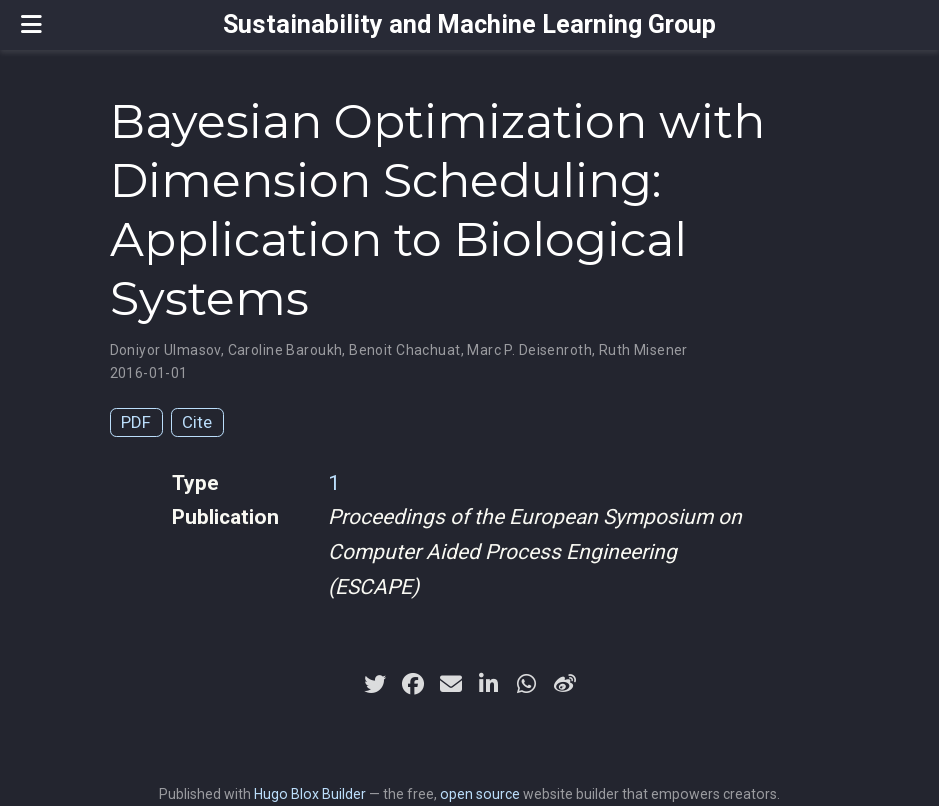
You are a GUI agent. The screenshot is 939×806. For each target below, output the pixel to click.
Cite (197, 422)
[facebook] (413, 684)
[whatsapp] (527, 684)
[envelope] (451, 684)
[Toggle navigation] (31, 24)
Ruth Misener (643, 350)
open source (480, 794)
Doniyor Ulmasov (165, 350)
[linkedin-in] (489, 684)
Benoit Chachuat (404, 350)
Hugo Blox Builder (310, 794)
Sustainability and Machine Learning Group (469, 24)
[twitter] (375, 684)
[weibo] (565, 684)
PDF (136, 422)
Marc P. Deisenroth (529, 350)
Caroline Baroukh (285, 350)
